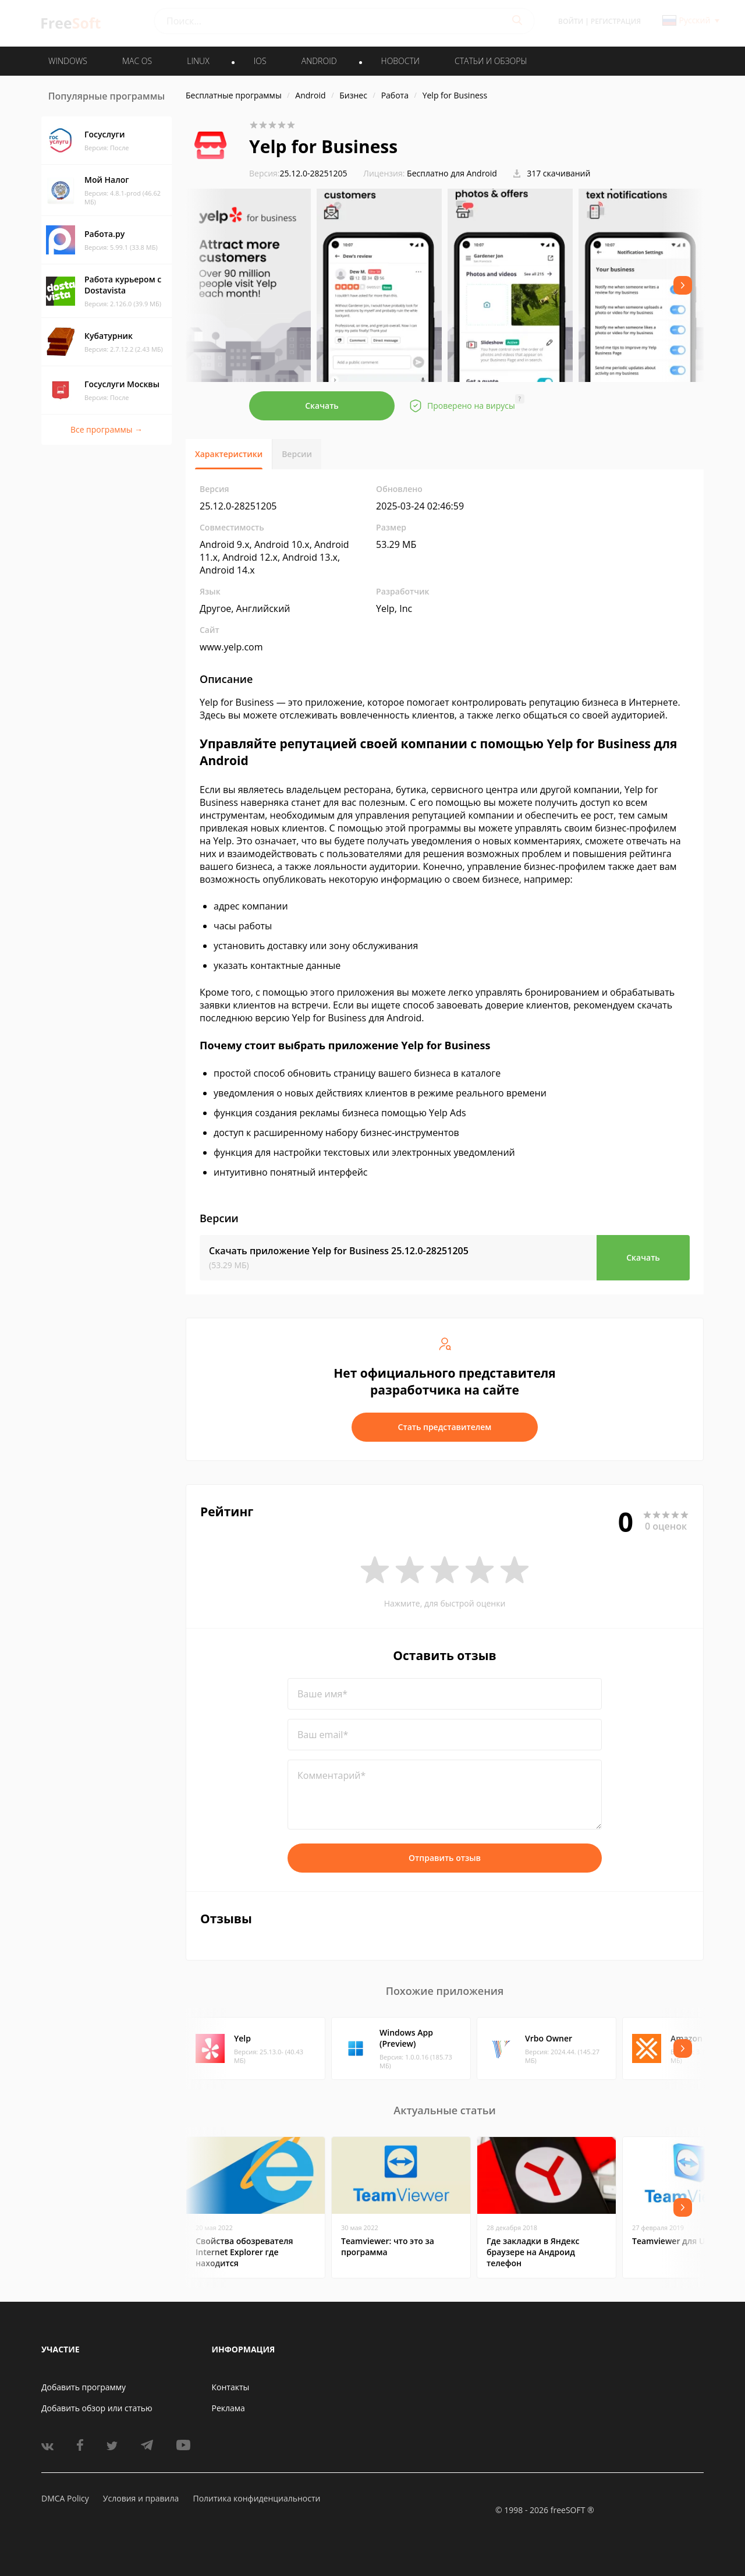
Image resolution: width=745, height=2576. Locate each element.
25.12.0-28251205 (298, 173)
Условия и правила (141, 2498)
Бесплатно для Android (452, 173)
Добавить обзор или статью (96, 2408)
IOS (260, 60)
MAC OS (137, 60)
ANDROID (319, 60)
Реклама (228, 2408)
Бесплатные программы (234, 95)
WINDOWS (67, 60)
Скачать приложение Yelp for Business (339, 1250)
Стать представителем (445, 1426)
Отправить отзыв (445, 1857)
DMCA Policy (65, 2498)
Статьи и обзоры (491, 60)
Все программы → (106, 429)
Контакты (231, 2387)
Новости (400, 60)
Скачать (322, 405)
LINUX (198, 60)
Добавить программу (83, 2387)
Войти (570, 21)
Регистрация (616, 21)
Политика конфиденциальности (256, 2498)
